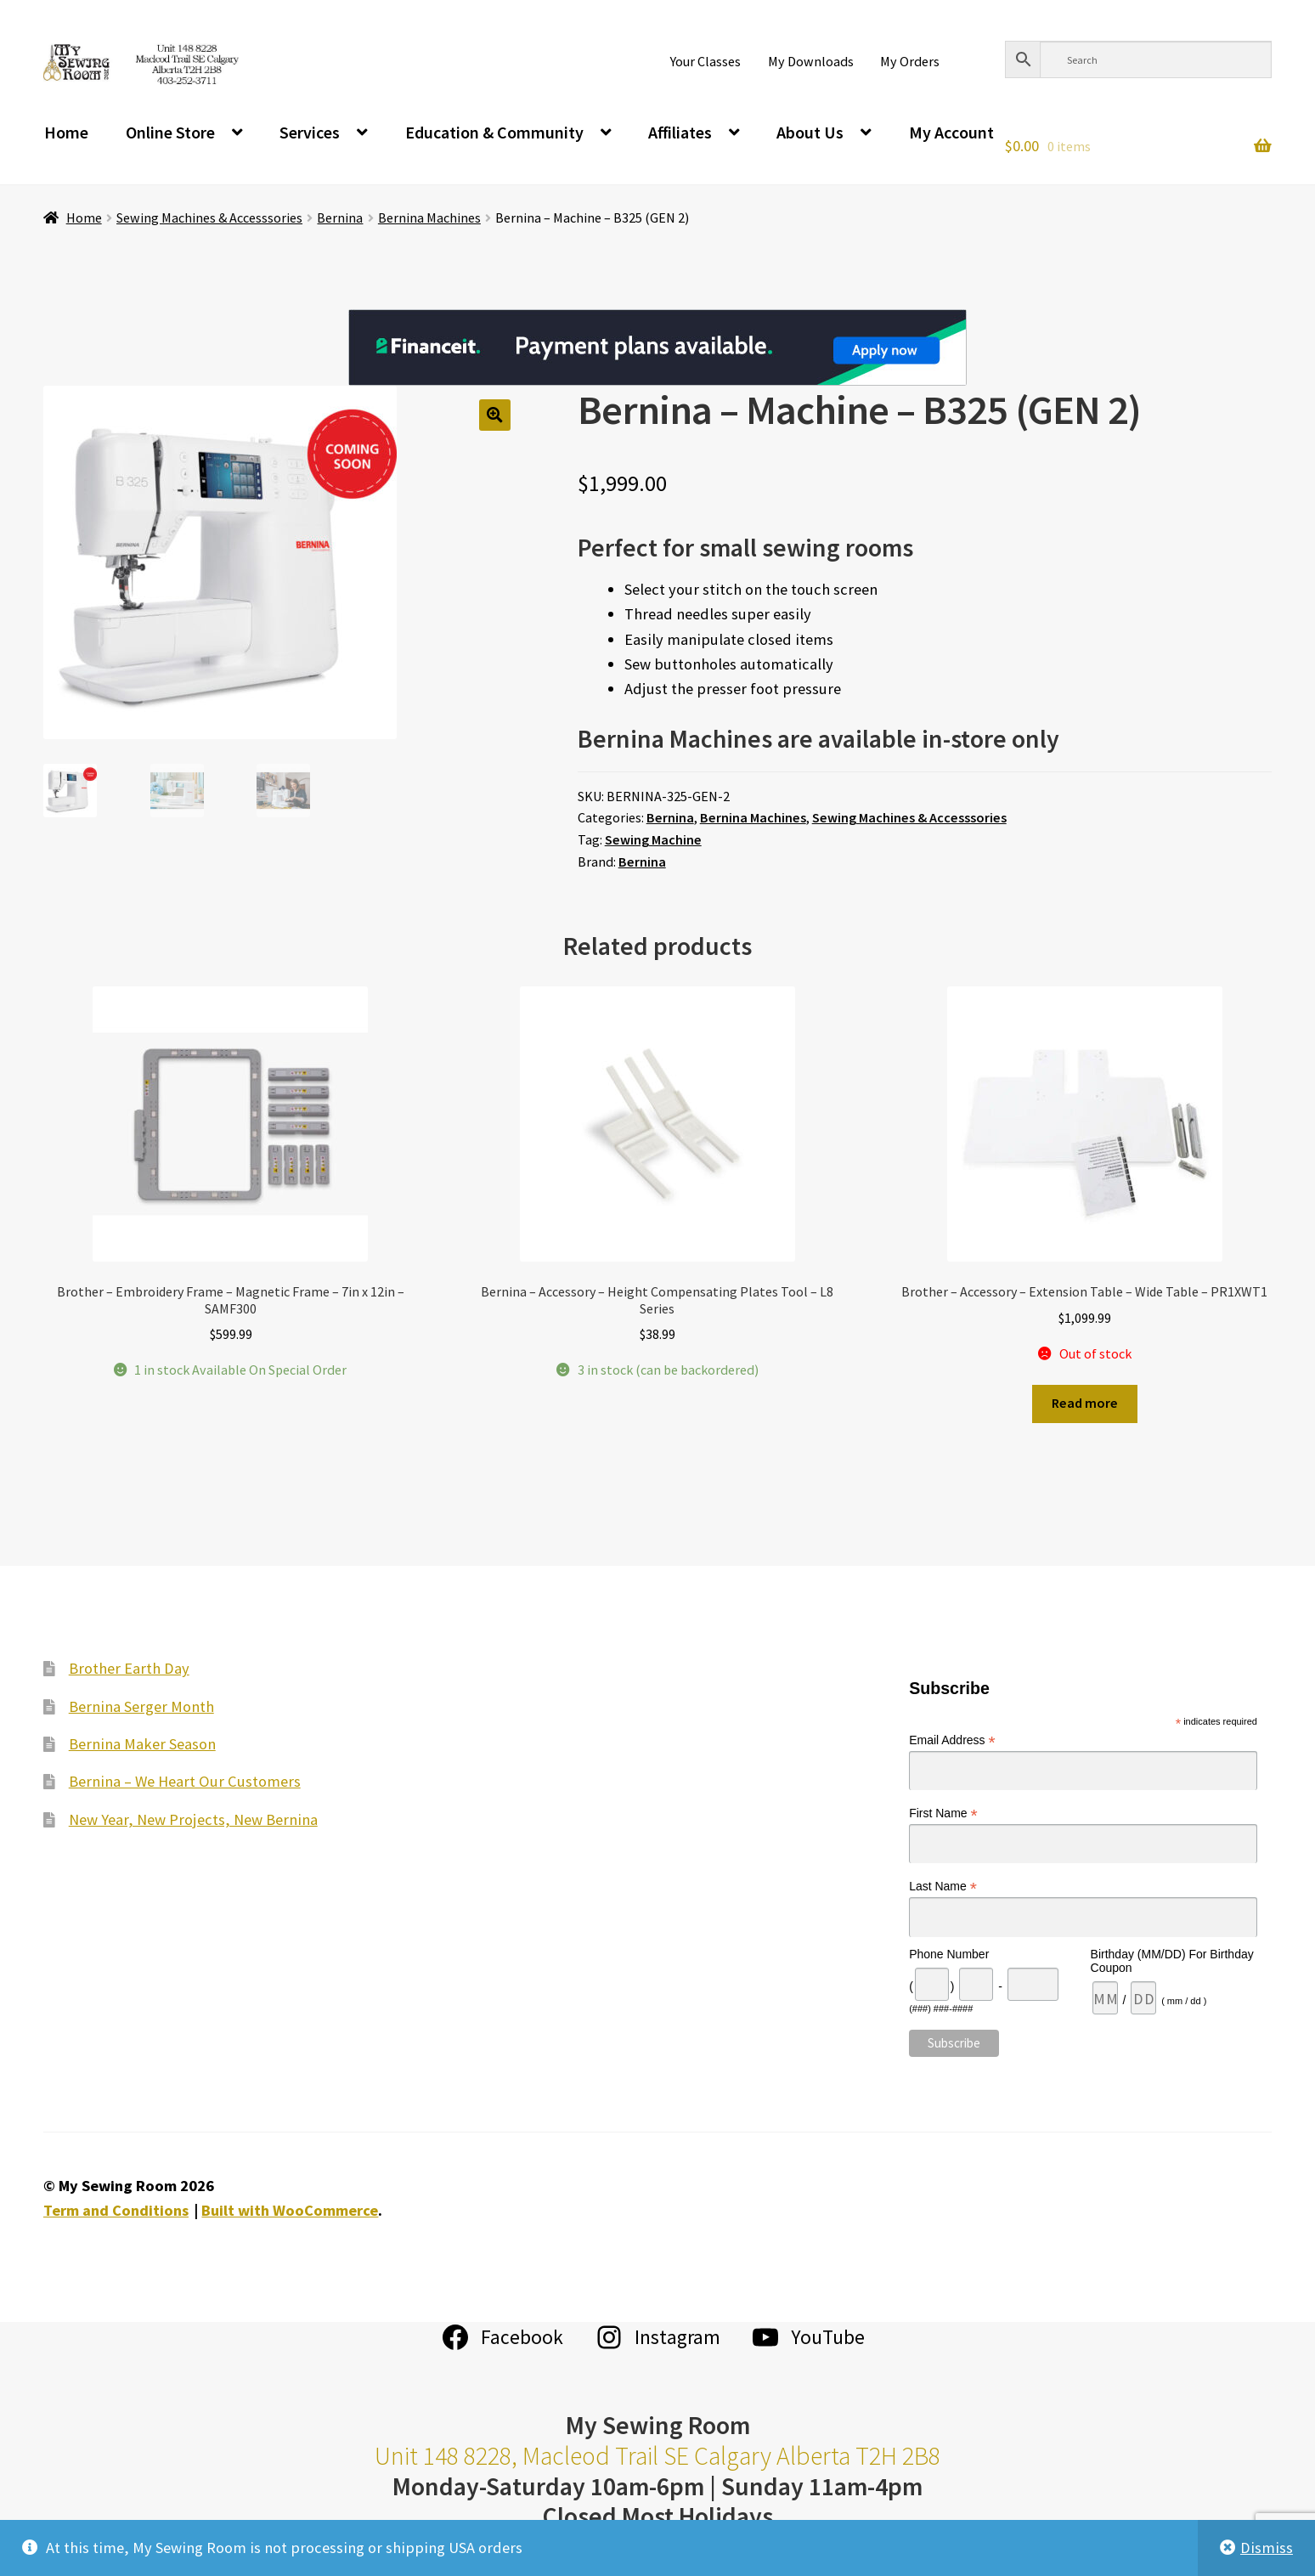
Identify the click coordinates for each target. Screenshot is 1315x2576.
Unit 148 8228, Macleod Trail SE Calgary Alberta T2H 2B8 (657, 2455)
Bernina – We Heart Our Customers (185, 1781)
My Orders (910, 61)
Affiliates (680, 132)
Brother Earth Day (129, 1668)
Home (66, 132)
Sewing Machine (653, 839)
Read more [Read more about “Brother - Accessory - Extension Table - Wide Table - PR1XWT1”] (1085, 1402)
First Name (943, 1813)
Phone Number (949, 1954)
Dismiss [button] (1266, 2547)
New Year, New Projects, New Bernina (193, 1819)
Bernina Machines (429, 217)
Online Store (170, 132)
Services (309, 132)
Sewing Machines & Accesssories (209, 217)
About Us (810, 132)
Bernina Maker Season (142, 1744)
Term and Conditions (116, 2210)
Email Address (952, 1740)
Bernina (340, 217)
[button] (495, 415)
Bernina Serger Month (141, 1706)
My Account (951, 132)
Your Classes (705, 61)
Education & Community (494, 132)
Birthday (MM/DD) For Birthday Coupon (1172, 1960)
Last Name (943, 1886)
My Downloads (811, 61)
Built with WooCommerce (289, 2210)
